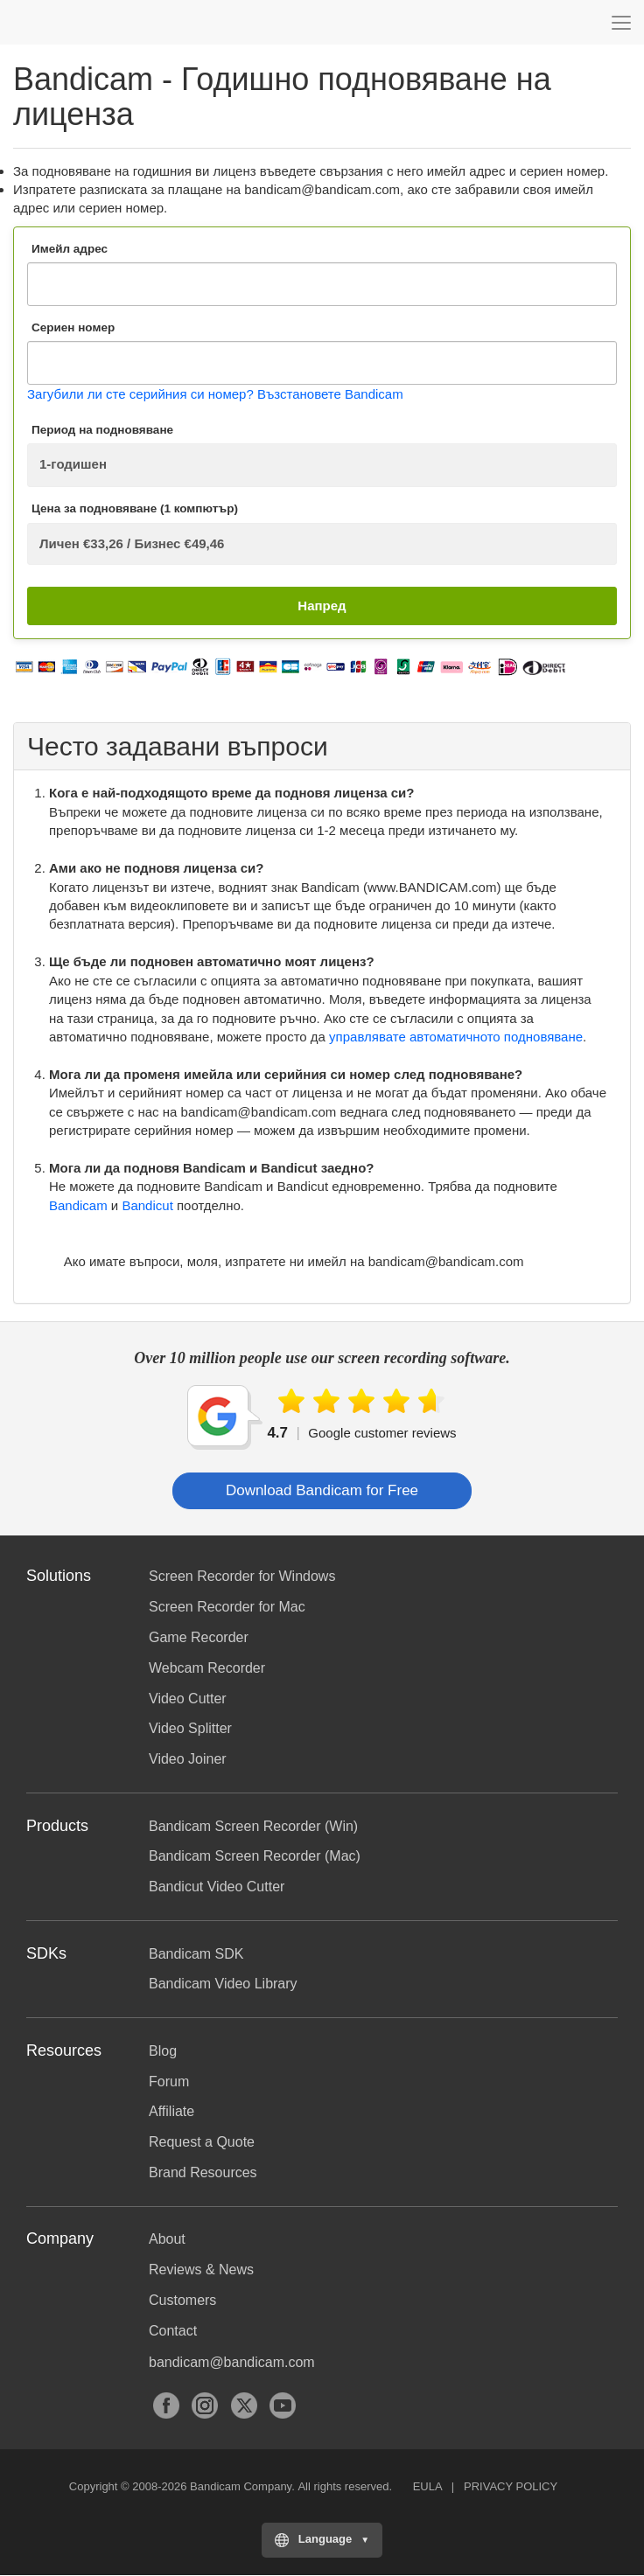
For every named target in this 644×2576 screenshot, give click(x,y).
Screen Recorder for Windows (242, 1576)
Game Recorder (198, 1637)
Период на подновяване (102, 429)
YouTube (283, 2405)
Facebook (166, 2405)
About (167, 2238)
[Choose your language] (322, 2540)
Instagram (205, 2405)
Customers (182, 2300)
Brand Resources (203, 2172)
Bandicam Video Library (223, 1983)
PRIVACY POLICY (510, 2486)
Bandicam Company (240, 2486)
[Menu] (621, 22)
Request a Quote (202, 2141)
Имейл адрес (70, 248)
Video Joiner (188, 1758)
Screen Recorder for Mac (227, 1606)
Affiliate (171, 2111)
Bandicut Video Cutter (216, 1886)
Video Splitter (190, 1728)
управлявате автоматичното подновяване (456, 1036)
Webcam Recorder (207, 1667)
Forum (169, 2081)
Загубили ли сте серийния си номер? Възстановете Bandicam (215, 393)
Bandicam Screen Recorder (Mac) (254, 1855)
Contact (173, 2330)
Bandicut (147, 1205)
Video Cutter (188, 1698)
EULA (427, 2486)
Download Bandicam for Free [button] (322, 1490)
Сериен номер (73, 327)
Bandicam (100, 22)
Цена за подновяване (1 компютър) (135, 508)
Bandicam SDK (196, 1953)
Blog (163, 2050)
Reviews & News (201, 2269)
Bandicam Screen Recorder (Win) (253, 1826)
